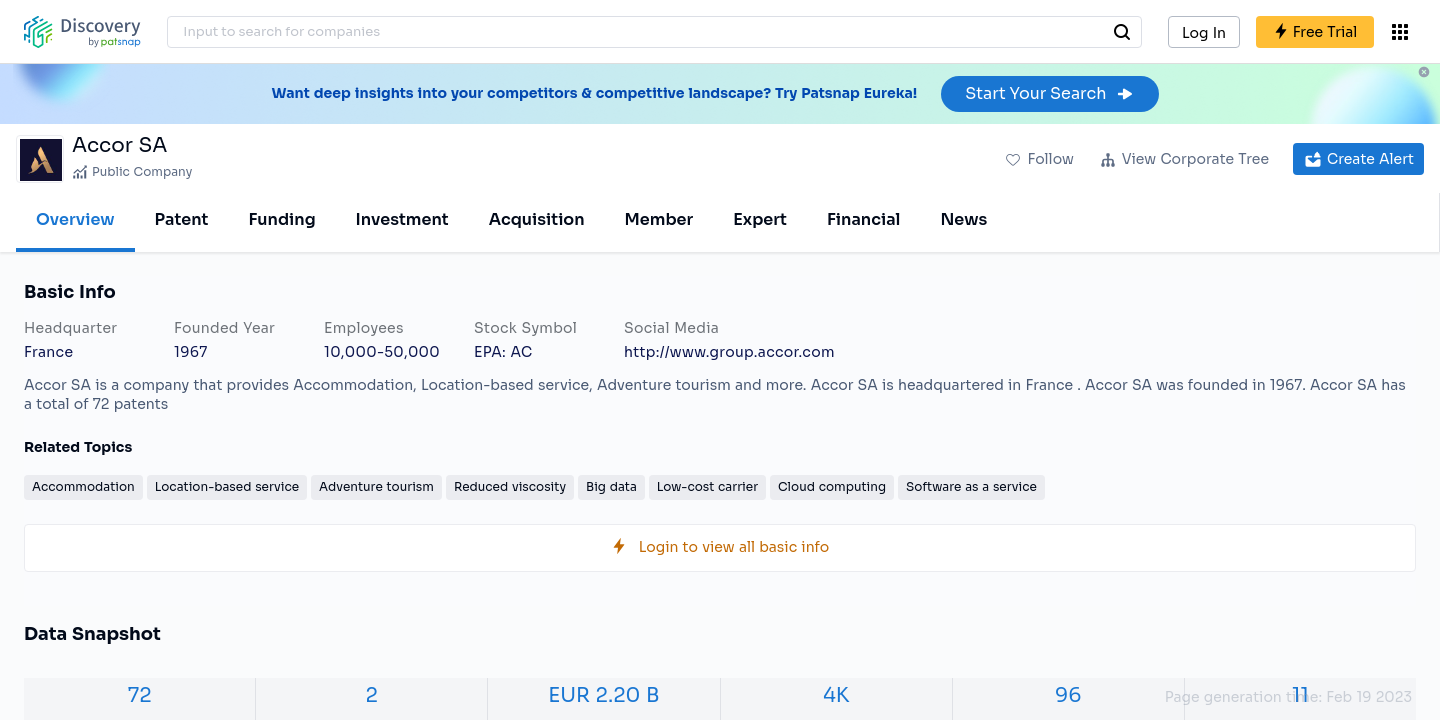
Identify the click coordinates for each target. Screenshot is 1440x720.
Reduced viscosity (510, 486)
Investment (402, 219)
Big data (611, 486)
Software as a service (971, 486)
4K (836, 695)
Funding (281, 219)
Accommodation (83, 486)
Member (659, 219)
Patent (182, 219)
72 (140, 695)
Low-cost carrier (707, 486)
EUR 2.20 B (603, 695)
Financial (863, 219)
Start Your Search (1049, 93)
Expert (760, 219)
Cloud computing (832, 486)
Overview (75, 219)
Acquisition (537, 219)
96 (1068, 695)
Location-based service (227, 486)
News (963, 219)
